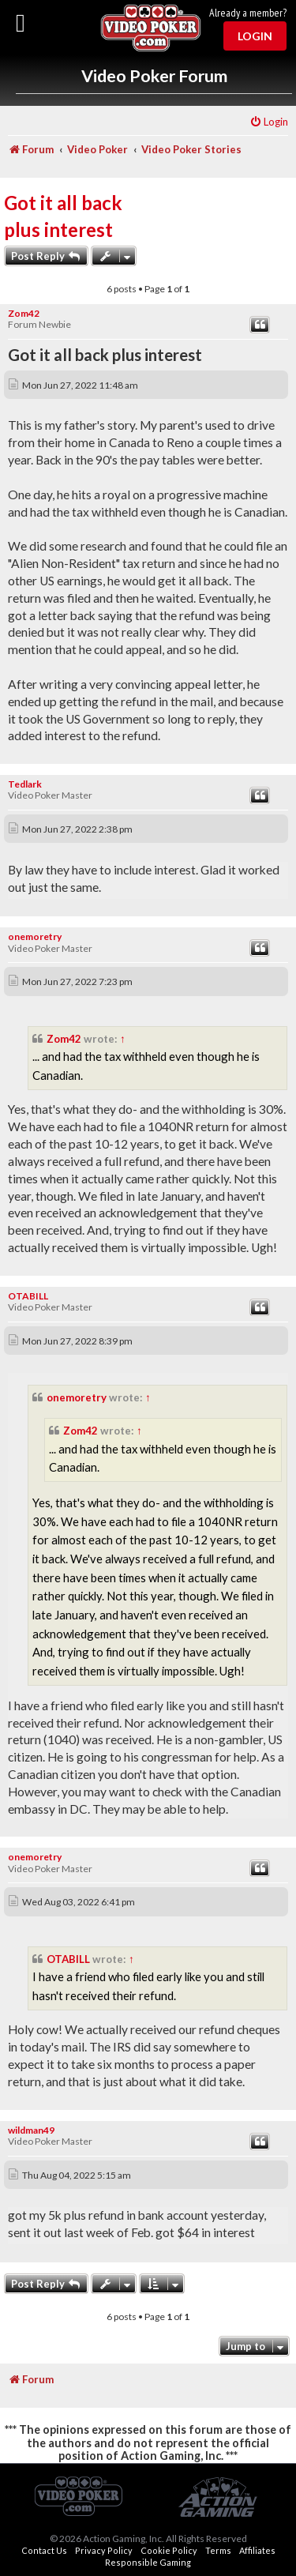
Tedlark (25, 784)
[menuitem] (268, 122)
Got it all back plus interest (63, 216)
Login (255, 36)
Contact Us (44, 2550)
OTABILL (28, 1296)
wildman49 (31, 2130)
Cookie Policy (169, 2550)
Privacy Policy (104, 2550)
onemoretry (35, 936)
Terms (218, 2550)
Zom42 (23, 313)
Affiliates (257, 2550)
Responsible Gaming (148, 2562)
